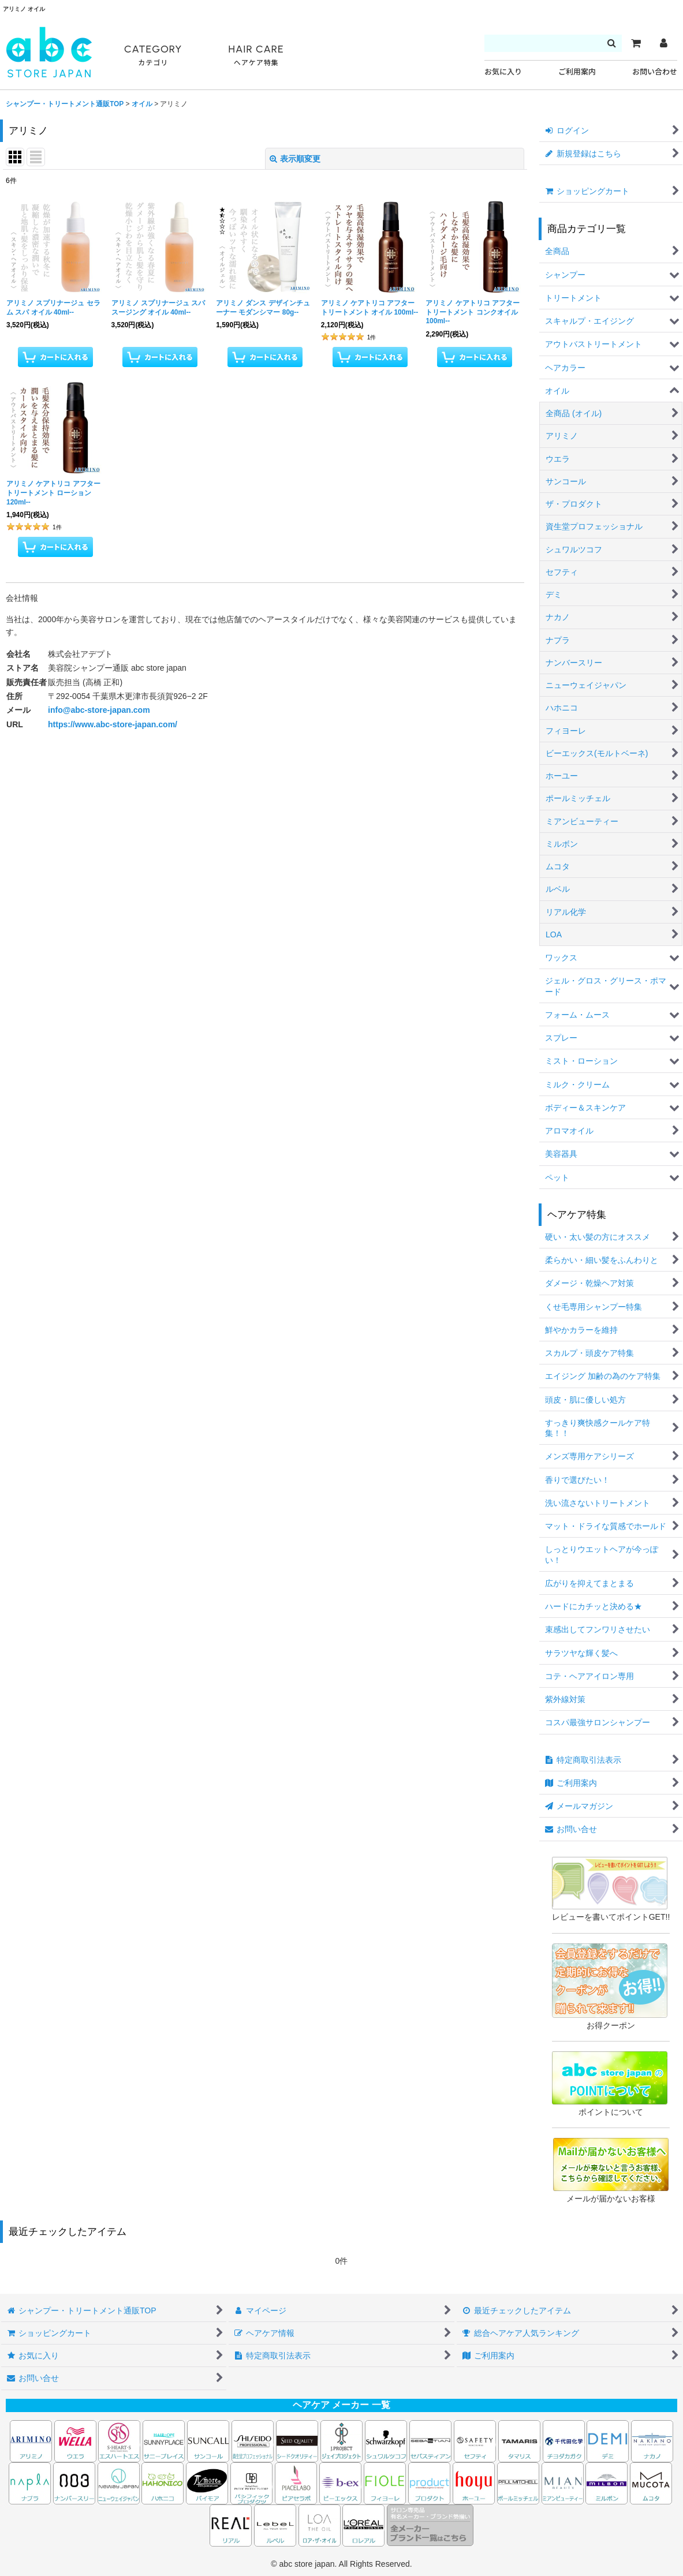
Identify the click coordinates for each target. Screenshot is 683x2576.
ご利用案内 (577, 72)
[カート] (636, 43)
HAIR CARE (255, 56)
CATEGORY (153, 56)
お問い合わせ (654, 72)
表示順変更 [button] (295, 158)
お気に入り (503, 72)
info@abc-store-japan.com (99, 710)
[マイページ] (663, 43)
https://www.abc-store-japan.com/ (112, 724)
